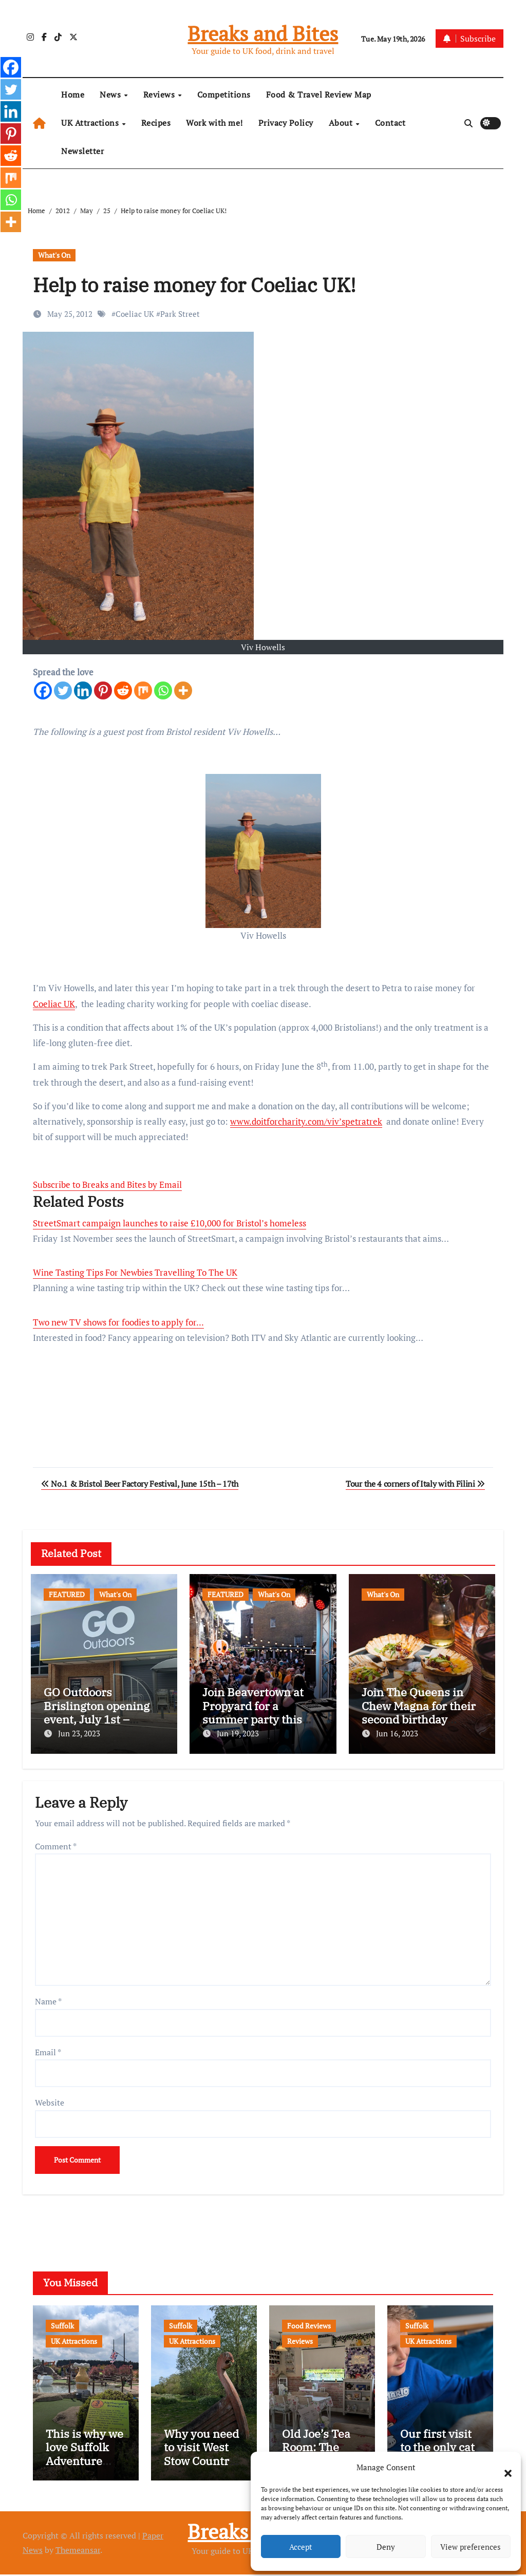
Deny (386, 2547)
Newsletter (82, 151)
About (342, 122)
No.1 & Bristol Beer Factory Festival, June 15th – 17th (139, 1483)
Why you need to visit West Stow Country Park (201, 2455)
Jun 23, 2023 (79, 1733)
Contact (390, 122)
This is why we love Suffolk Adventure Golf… (84, 2455)
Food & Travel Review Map (318, 94)
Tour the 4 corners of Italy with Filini (415, 1483)
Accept (300, 2547)
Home (72, 94)
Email (48, 2049)
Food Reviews (309, 2323)
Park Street (180, 314)
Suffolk (62, 2323)
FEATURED (67, 1594)
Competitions (224, 94)
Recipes (156, 122)
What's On (54, 255)
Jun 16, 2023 (397, 1733)
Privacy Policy (285, 122)
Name (48, 1998)
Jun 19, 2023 (238, 1733)
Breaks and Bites (262, 33)
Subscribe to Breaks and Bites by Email (107, 1184)
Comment (56, 1843)
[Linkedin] (83, 690)
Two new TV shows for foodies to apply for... (118, 1322)
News (111, 94)
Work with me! (214, 122)
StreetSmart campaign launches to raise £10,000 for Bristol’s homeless (169, 1223)
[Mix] (143, 690)
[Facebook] (43, 690)
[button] (503, 2467)
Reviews (160, 94)
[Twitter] (63, 690)
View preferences (470, 2547)
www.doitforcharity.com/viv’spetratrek (306, 1121)
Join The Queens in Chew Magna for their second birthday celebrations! (419, 1712)
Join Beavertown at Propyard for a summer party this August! (253, 1712)
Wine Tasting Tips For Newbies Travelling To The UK (135, 1272)
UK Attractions (91, 122)
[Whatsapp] (163, 690)
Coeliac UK (135, 314)
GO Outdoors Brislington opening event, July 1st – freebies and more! (96, 1712)
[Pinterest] (103, 690)
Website (49, 2100)
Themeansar (77, 2552)
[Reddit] (123, 690)
